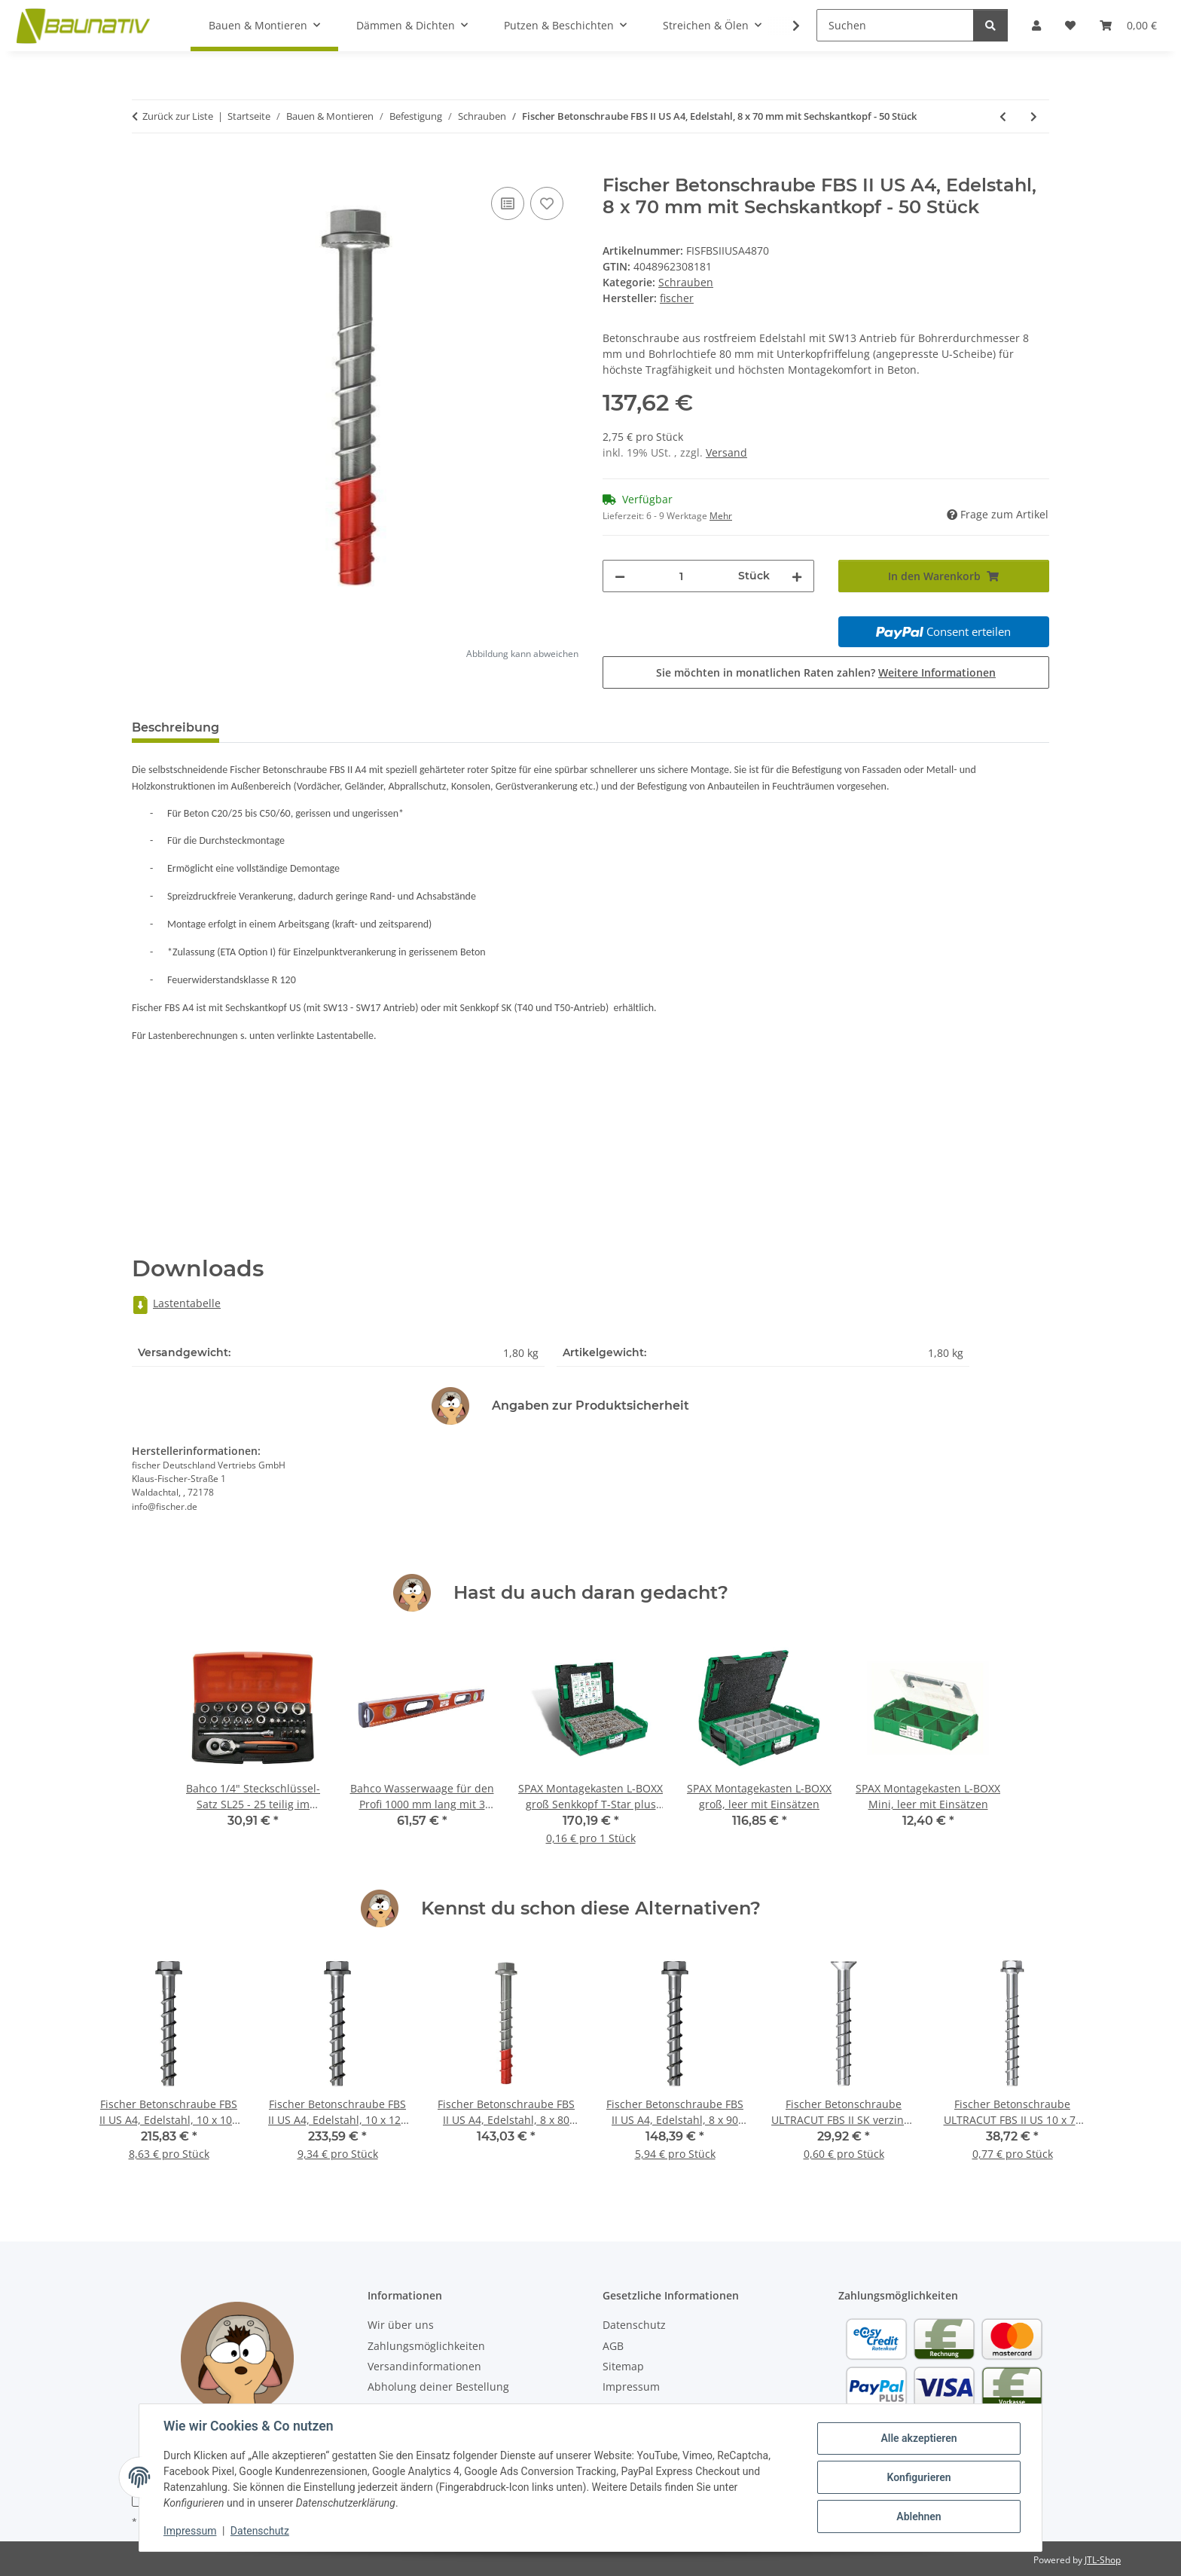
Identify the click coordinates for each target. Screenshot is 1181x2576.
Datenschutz (259, 2531)
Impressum (189, 2531)
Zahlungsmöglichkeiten (426, 2346)
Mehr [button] (721, 515)
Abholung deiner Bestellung (438, 2386)
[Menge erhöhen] (796, 576)
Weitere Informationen (937, 672)
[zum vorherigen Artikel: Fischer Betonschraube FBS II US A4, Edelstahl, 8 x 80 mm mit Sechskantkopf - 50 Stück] (1002, 116)
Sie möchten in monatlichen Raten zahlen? (826, 672)
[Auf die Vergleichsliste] (507, 203)
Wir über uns (401, 2325)
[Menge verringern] (619, 576)
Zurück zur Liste (177, 116)
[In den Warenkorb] (144, 166)
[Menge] (682, 576)
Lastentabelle (176, 1303)
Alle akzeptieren (918, 2438)
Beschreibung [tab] (175, 727)
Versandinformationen (424, 2366)
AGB (613, 2346)
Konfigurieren (919, 2477)
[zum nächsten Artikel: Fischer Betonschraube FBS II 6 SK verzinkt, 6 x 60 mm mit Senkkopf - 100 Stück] (1033, 116)
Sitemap (623, 2366)
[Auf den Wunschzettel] (546, 203)
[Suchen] (895, 25)
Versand (726, 452)
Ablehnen (918, 2516)
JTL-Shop (1103, 2559)
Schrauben (685, 282)
